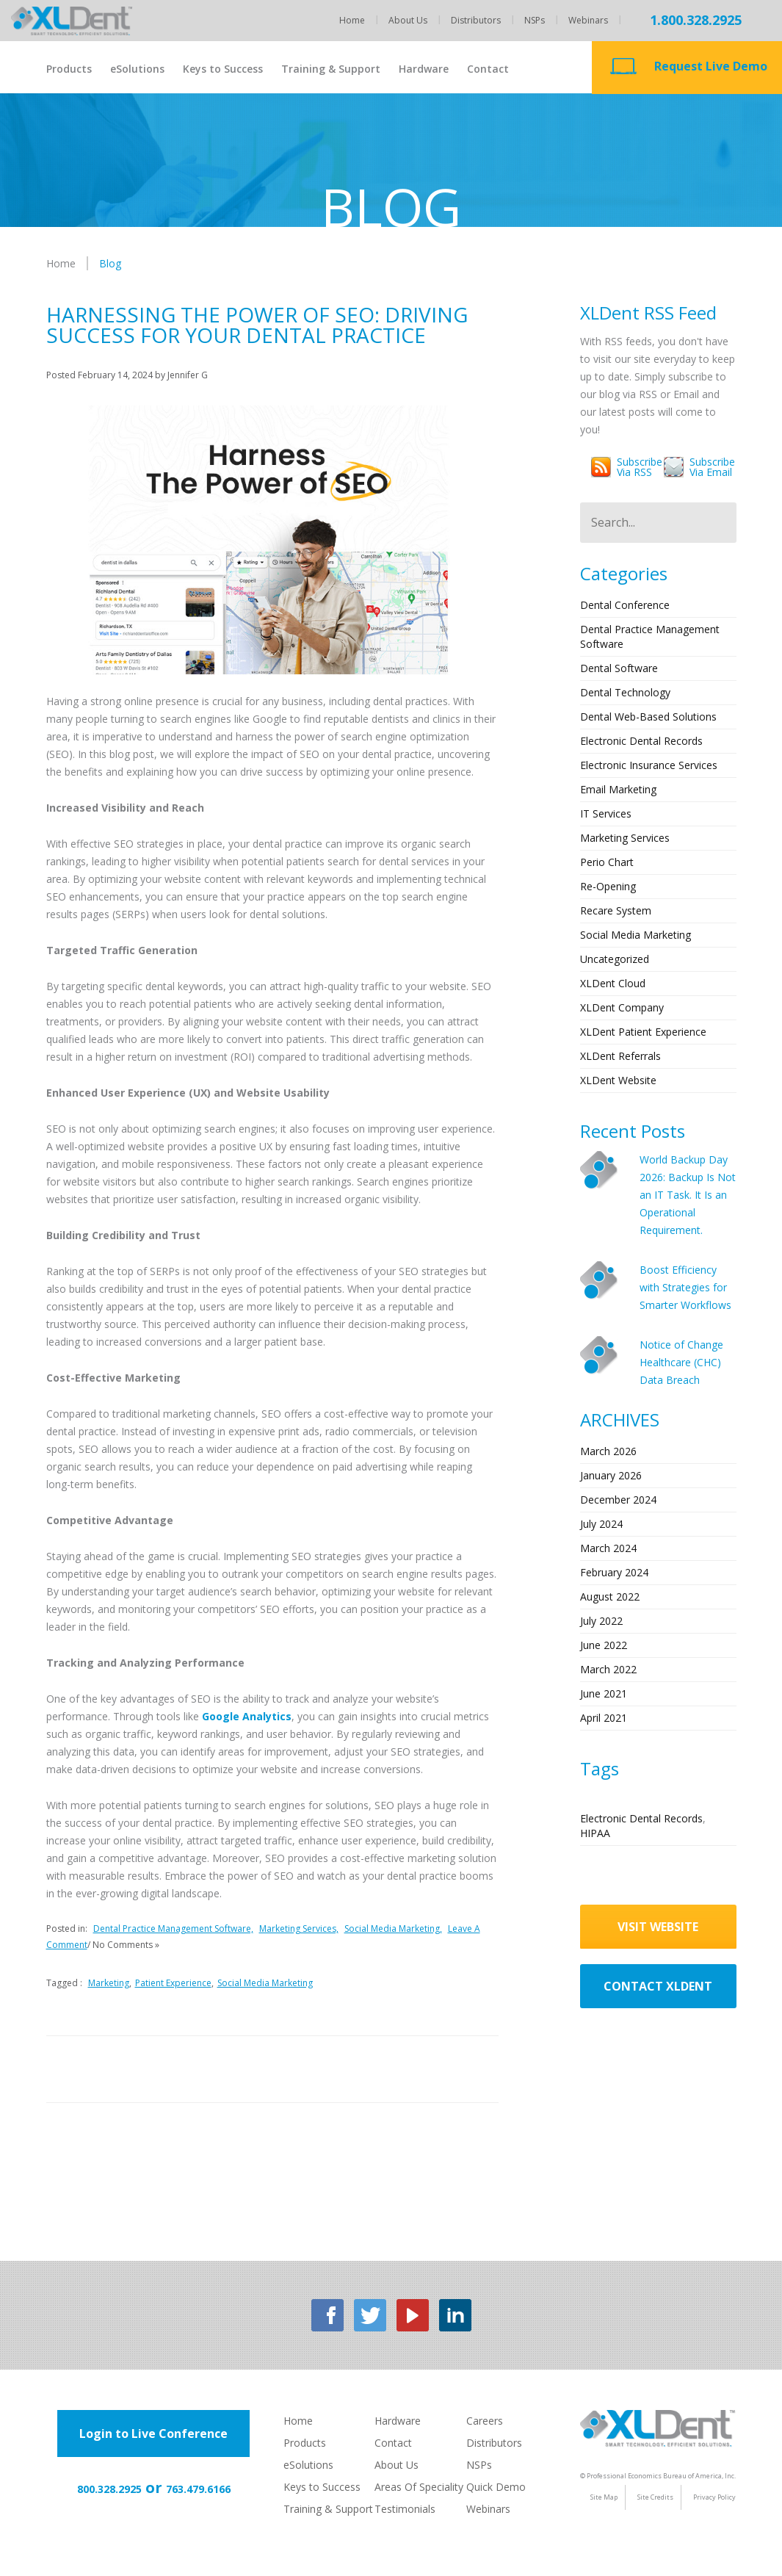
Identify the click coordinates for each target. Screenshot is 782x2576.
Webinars (588, 20)
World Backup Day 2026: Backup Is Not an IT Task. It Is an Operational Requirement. (688, 1194)
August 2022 (610, 1596)
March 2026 (608, 1451)
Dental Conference (625, 605)
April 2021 (603, 1718)
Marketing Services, (298, 1928)
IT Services (605, 813)
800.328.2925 (109, 2489)
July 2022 (601, 1621)
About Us (407, 20)
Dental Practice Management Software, (173, 1928)
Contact (488, 69)
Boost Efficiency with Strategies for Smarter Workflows (685, 1287)
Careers (484, 2421)
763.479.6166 (198, 2489)
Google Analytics (247, 1716)
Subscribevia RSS (639, 467)
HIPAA (595, 1833)
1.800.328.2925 (696, 20)
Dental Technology (625, 692)
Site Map (604, 2497)
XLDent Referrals (620, 1056)
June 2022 (603, 1645)
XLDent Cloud (612, 983)
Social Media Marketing (265, 1983)
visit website (658, 1927)
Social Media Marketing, (393, 1928)
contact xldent (658, 1986)
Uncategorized (614, 959)
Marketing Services (625, 838)
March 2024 (608, 1548)
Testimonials (404, 2509)
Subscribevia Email (712, 467)
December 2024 (618, 1500)
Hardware (424, 69)
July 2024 (601, 1524)
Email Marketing (618, 789)
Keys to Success (223, 69)
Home (352, 20)
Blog (110, 263)
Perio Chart (607, 862)
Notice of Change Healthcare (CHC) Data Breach (681, 1362)
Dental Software (619, 668)
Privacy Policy (714, 2497)
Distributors (476, 20)
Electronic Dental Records (641, 741)
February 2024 (614, 1572)
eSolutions (137, 69)
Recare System (615, 910)
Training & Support (330, 69)
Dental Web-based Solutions (648, 717)
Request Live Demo (710, 66)
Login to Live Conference (153, 2433)
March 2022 (608, 1669)
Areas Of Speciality (418, 2487)
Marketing (108, 1983)
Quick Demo (496, 2487)
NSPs (534, 20)
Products (69, 69)
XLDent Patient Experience (643, 1032)
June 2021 (603, 1693)
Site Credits (655, 2497)
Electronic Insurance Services (648, 765)
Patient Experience (173, 1983)
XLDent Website (618, 1080)
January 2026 (611, 1475)
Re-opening (608, 886)
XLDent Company (622, 1007)
